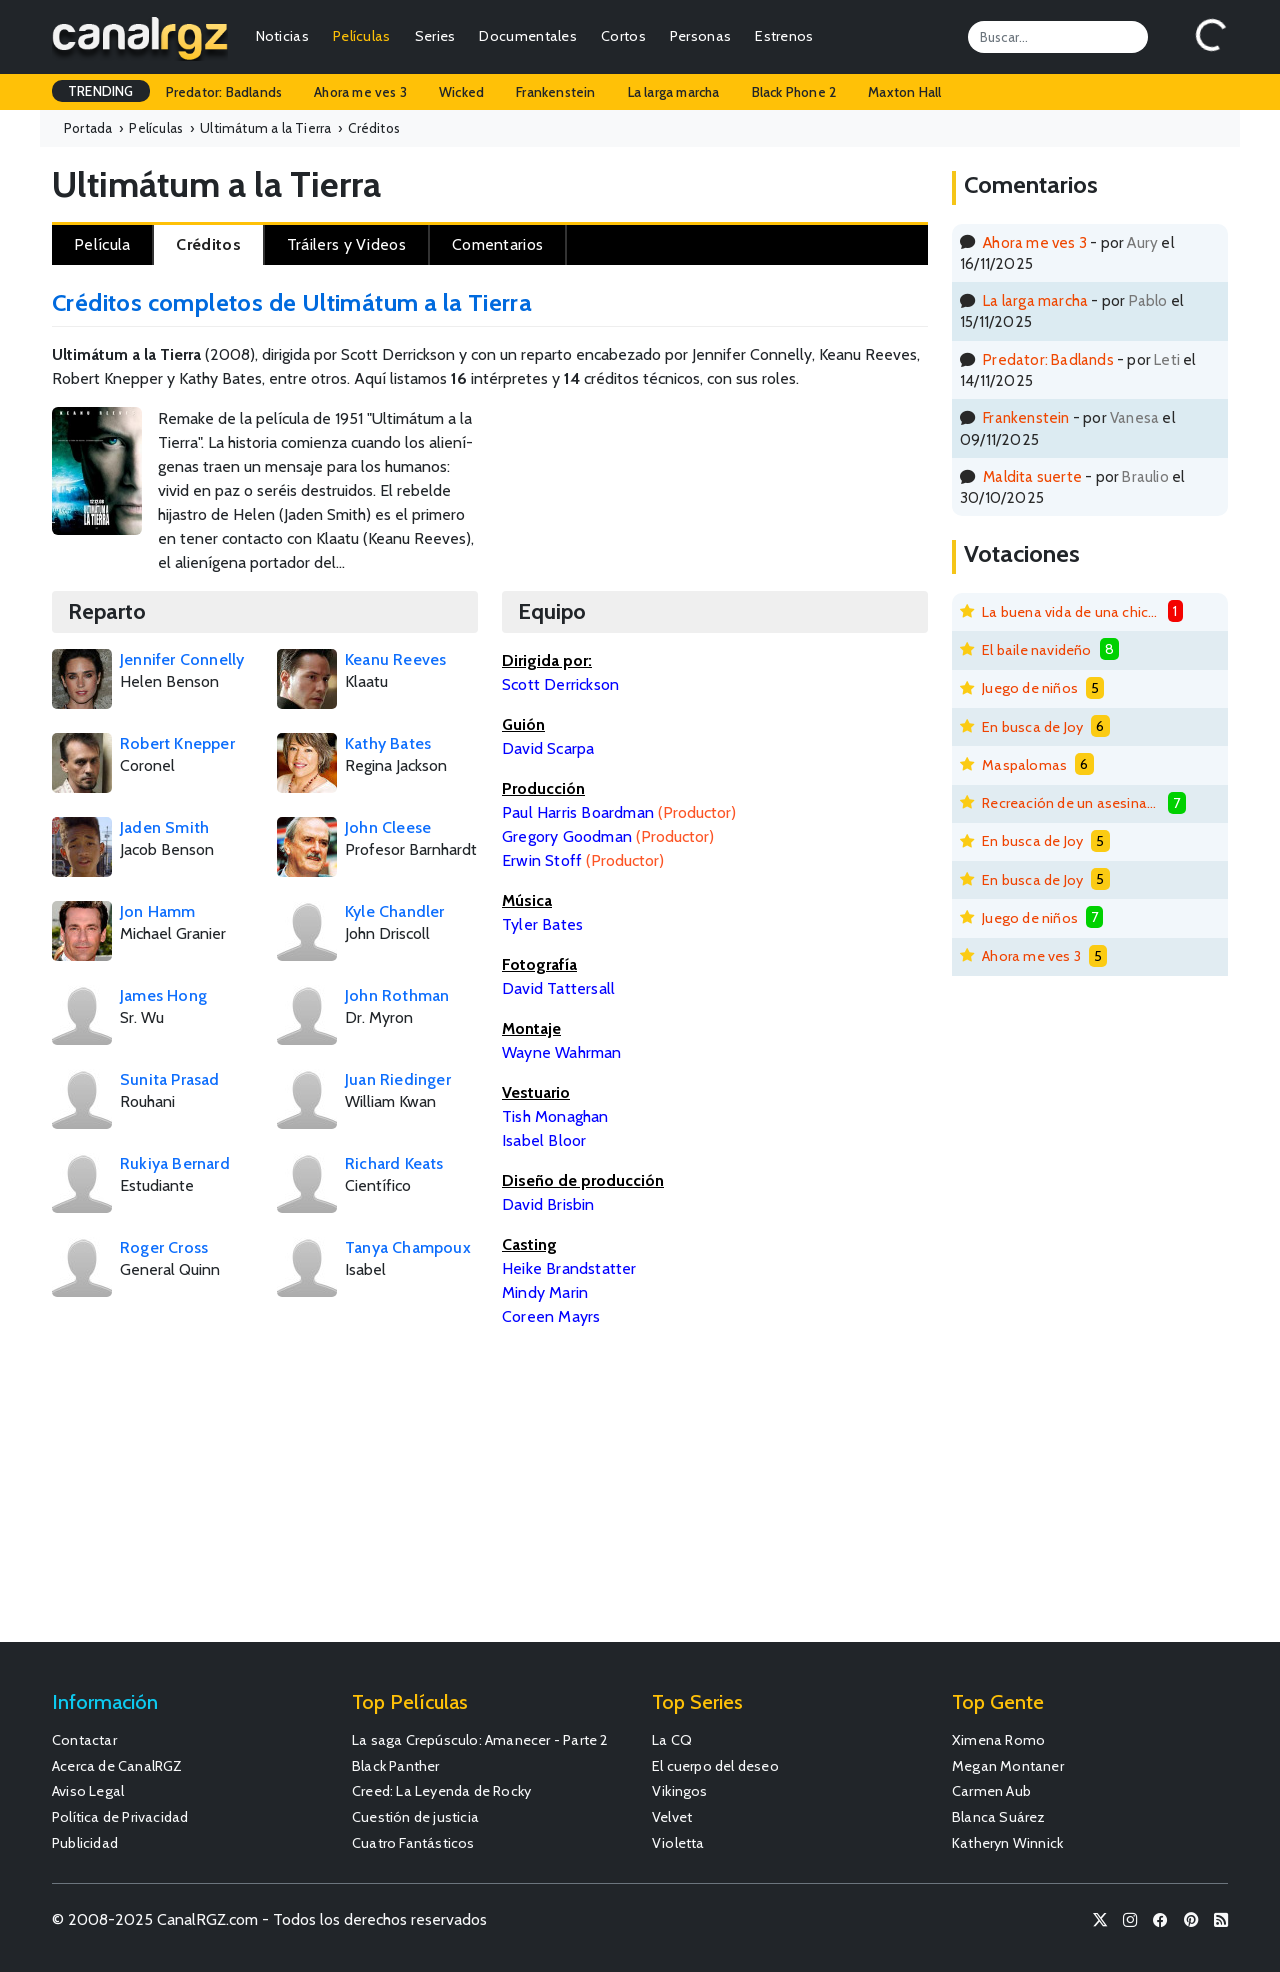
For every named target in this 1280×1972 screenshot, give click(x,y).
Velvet (672, 1817)
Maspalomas (1024, 765)
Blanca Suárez (999, 1817)
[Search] (1058, 37)
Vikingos (680, 1791)
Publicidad (85, 1843)
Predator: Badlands (224, 92)
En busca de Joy (1032, 727)
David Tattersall (558, 988)
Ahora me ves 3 (360, 92)
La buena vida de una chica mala (1071, 612)
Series (435, 36)
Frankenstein (555, 92)
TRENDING (101, 91)
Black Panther (396, 1766)
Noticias (282, 36)
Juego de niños (1030, 688)
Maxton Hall (904, 92)
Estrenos (784, 36)
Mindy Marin (545, 1292)
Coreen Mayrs (551, 1316)
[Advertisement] (789, 473)
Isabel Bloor (544, 1140)
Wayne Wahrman (562, 1052)
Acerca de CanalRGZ (117, 1766)
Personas (700, 36)
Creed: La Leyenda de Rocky (441, 1791)
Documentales (528, 36)
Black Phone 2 (794, 92)
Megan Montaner (1008, 1766)
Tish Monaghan (555, 1116)
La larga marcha (674, 92)
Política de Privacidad (120, 1817)
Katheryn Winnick (1007, 1843)
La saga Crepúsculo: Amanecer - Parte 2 (480, 1740)
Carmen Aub (991, 1791)
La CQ (672, 1740)
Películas (362, 36)
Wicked (461, 92)
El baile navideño (1036, 650)
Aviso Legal (88, 1791)
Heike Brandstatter (569, 1268)
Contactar (84, 1740)
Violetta (678, 1843)
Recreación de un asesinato (1071, 803)
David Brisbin (548, 1204)
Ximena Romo (998, 1740)
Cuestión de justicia (415, 1817)
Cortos (623, 36)
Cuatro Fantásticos (413, 1843)
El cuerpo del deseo (715, 1766)
